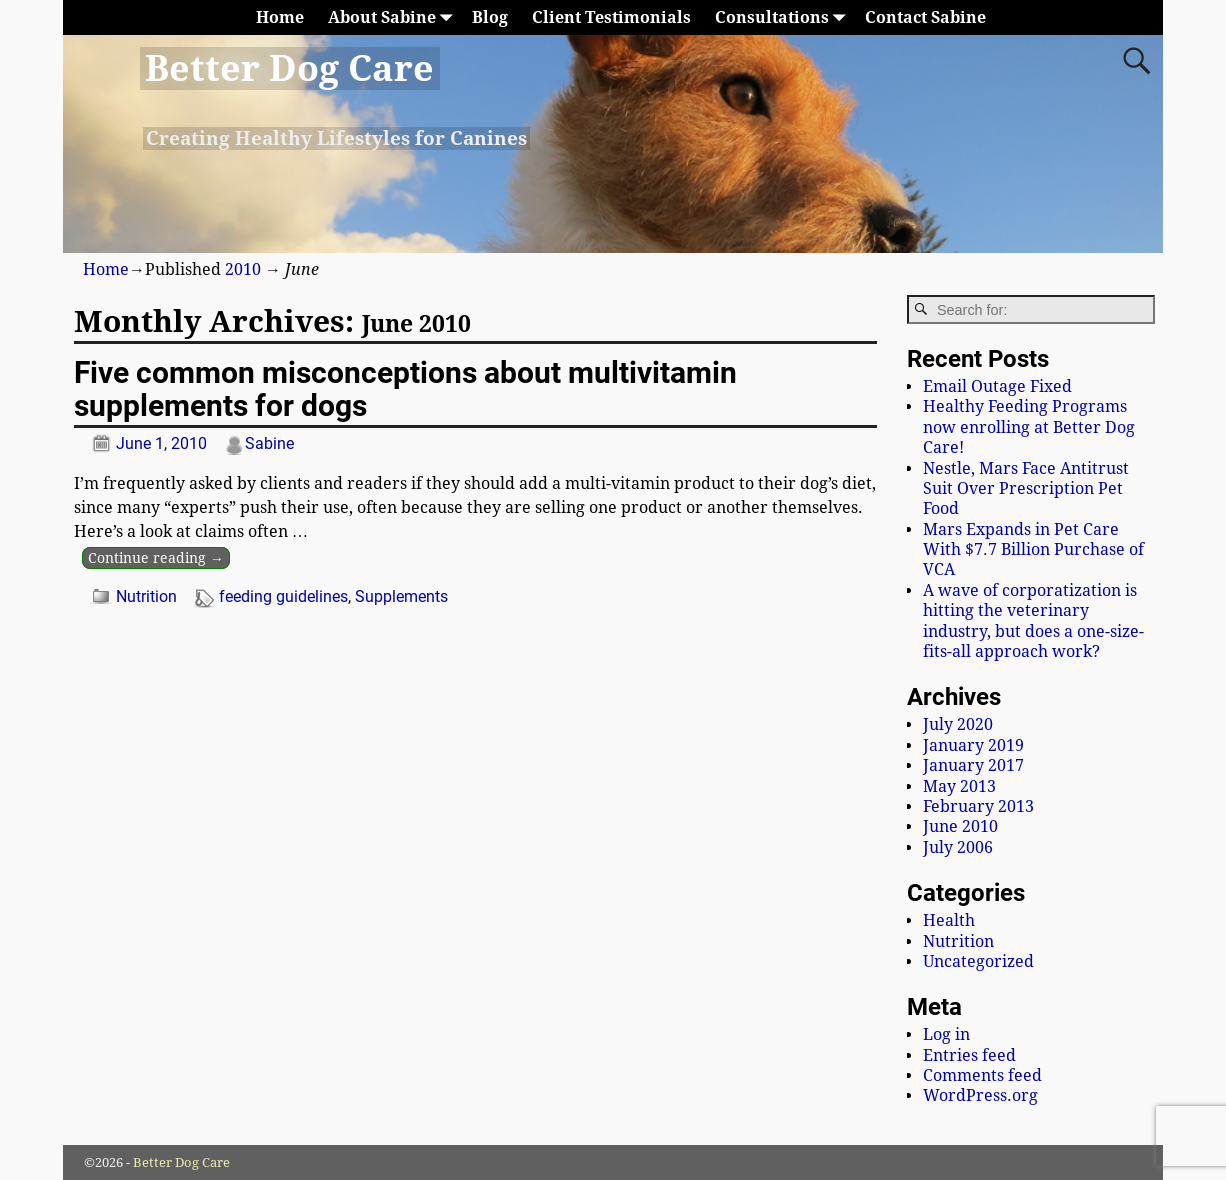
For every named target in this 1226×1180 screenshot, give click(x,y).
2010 (243, 269)
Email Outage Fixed (997, 386)
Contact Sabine (925, 17)
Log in (946, 1034)
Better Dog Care (289, 68)
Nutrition (146, 596)
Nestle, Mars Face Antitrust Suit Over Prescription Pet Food (1026, 489)
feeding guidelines (283, 596)
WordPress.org (980, 1095)
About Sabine (394, 17)
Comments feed (982, 1075)
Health (949, 920)
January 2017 (973, 765)
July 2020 (958, 724)
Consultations (784, 17)
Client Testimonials (611, 17)
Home (280, 17)
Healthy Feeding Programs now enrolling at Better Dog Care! (1029, 427)
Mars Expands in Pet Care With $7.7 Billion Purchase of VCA (1033, 550)
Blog (490, 17)
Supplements (401, 596)
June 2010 (960, 826)
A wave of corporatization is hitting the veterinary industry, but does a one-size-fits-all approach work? (1033, 621)
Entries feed (969, 1055)
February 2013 (978, 806)
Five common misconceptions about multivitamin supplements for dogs (405, 389)
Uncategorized (978, 961)
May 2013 (959, 786)
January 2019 (973, 745)
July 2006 (958, 847)
